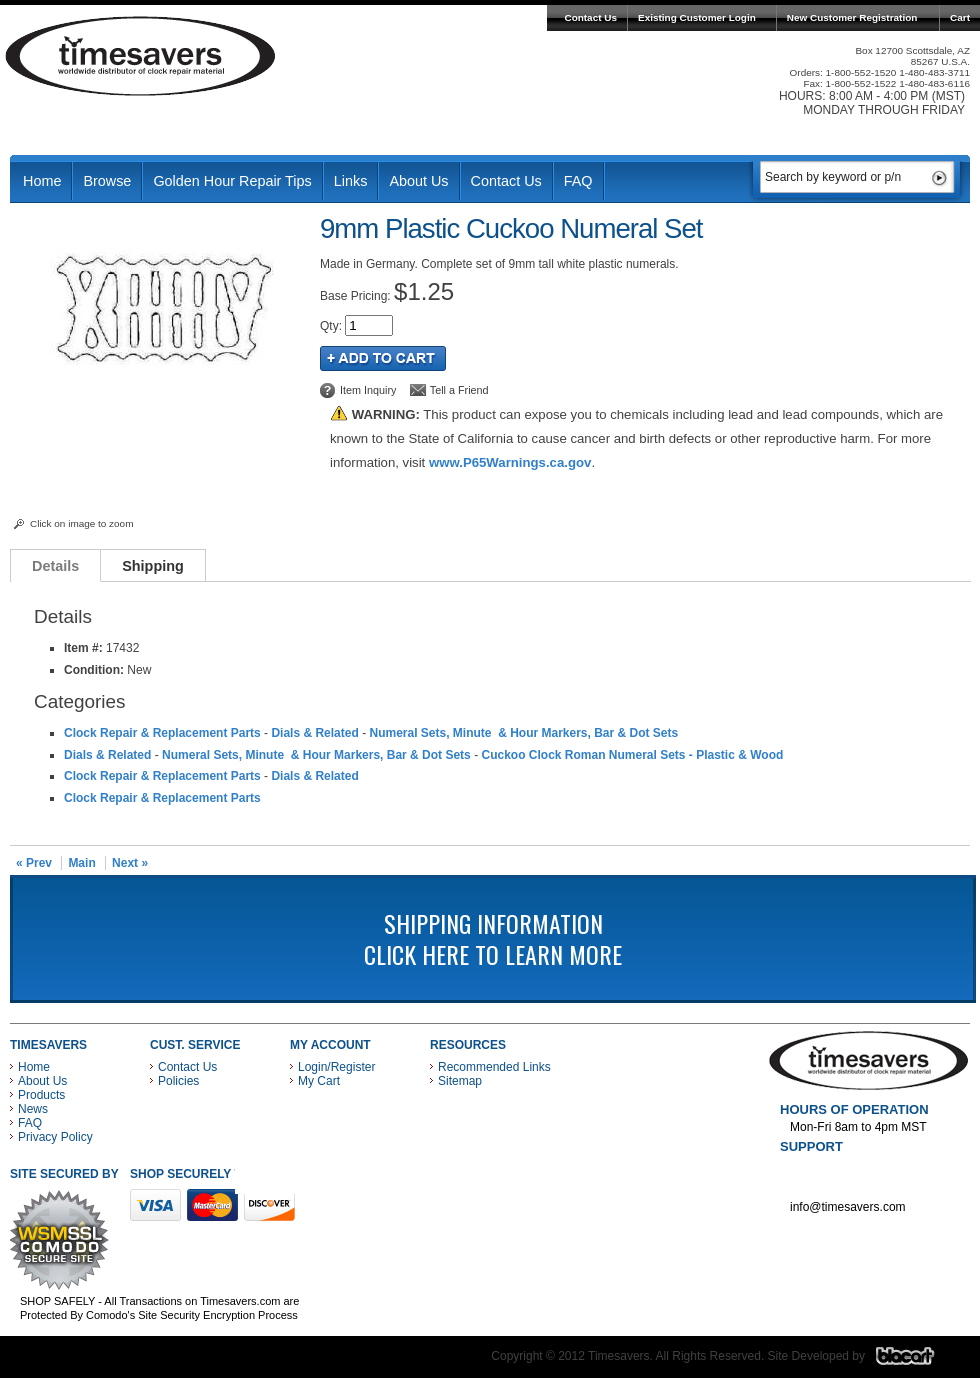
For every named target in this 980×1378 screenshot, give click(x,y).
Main (81, 863)
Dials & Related (314, 733)
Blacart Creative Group (917, 1361)
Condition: (94, 670)
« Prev (34, 863)
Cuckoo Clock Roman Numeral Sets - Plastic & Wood (632, 755)
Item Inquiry (368, 390)
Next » (130, 863)
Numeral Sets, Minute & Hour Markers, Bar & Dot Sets (523, 733)
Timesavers (141, 56)
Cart (960, 17)
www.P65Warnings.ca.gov (510, 462)
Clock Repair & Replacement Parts (162, 733)
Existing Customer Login (697, 17)
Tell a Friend (459, 390)
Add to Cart (383, 358)
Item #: (85, 648)
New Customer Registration (852, 17)
